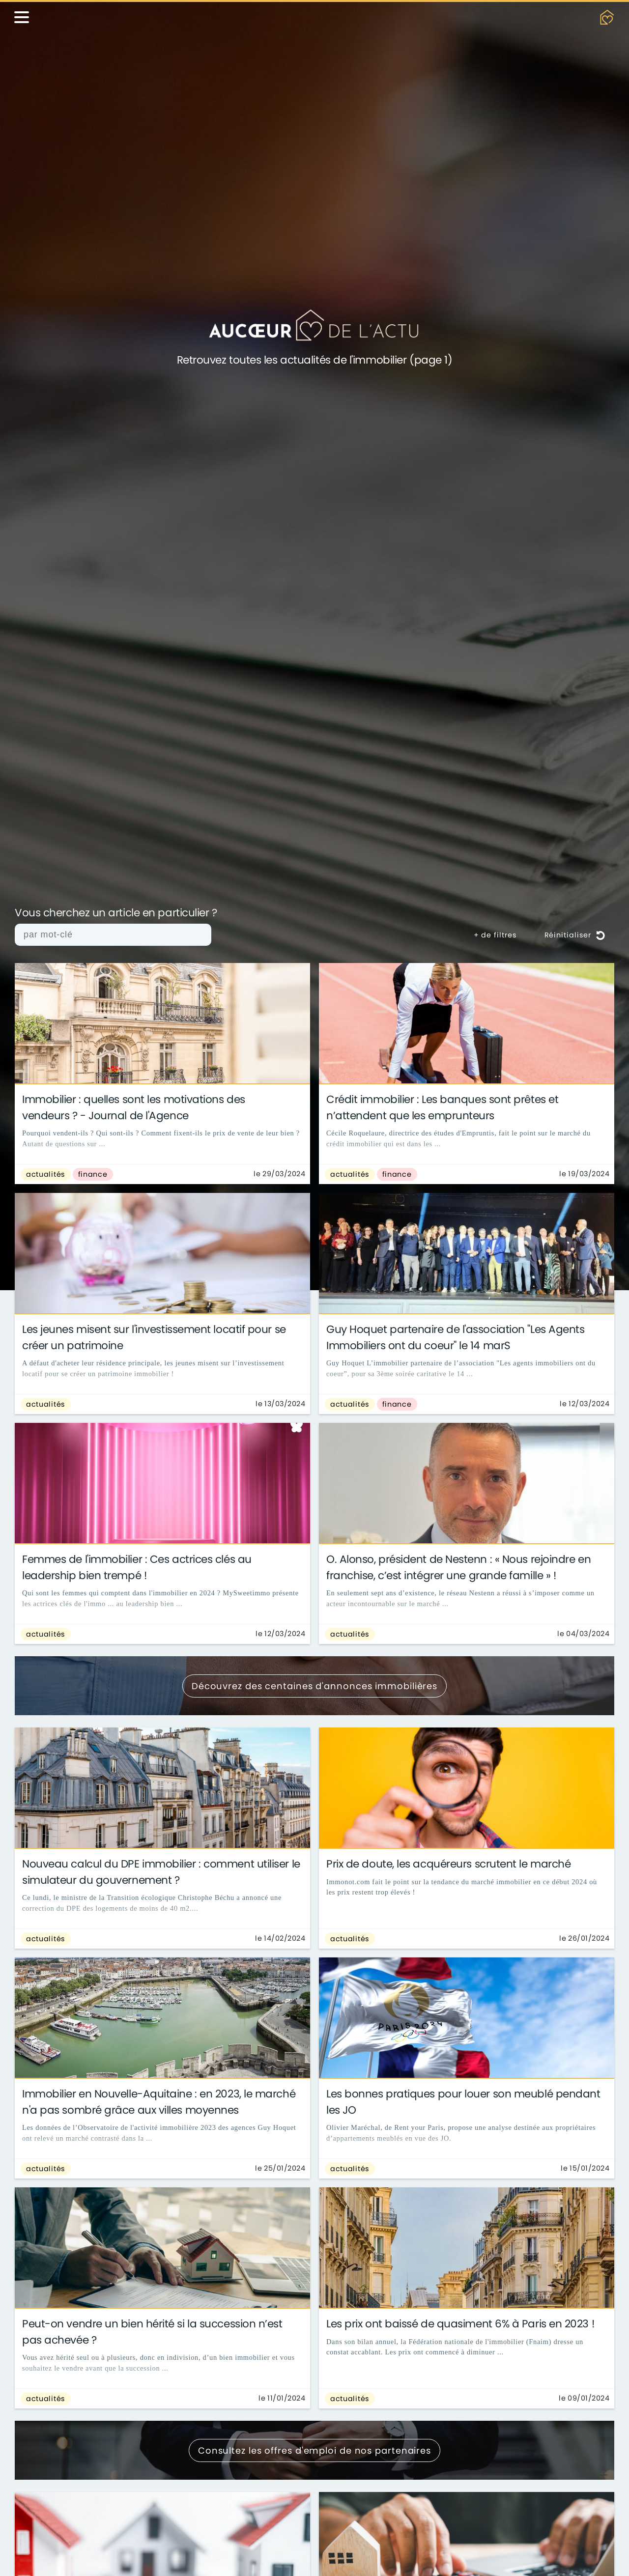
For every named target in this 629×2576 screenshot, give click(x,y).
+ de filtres (495, 935)
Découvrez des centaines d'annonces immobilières (314, 1686)
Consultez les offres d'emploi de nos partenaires (314, 2450)
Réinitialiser (574, 935)
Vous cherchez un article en (116, 913)
